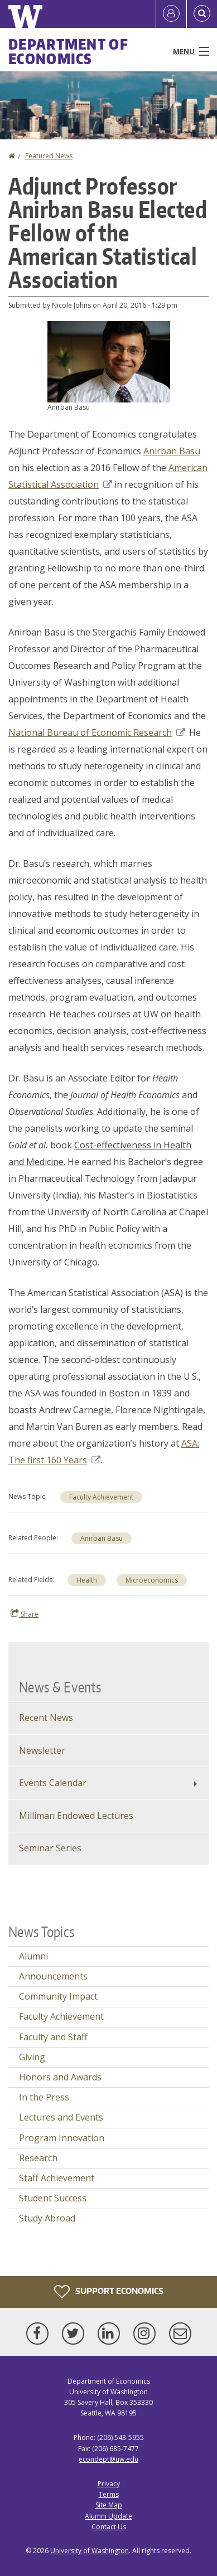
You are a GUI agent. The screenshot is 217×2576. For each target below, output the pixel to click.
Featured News (49, 156)
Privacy (109, 2483)
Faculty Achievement (101, 1497)
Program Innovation (61, 2138)
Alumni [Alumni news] (33, 1956)
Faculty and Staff (53, 2037)
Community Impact (58, 1996)
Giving (32, 2057)
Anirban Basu (171, 451)
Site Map (108, 2505)
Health (86, 1580)
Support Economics (108, 2292)
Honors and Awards (60, 2077)
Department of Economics (68, 51)
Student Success (52, 2198)
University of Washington (89, 2550)
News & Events (60, 1687)
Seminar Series (50, 1848)
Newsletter (42, 1750)
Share (24, 1614)
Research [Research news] (38, 2158)
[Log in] (171, 14)
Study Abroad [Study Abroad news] (47, 2218)
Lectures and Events (61, 2117)
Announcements (53, 1976)
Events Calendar (52, 1783)
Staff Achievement (56, 2178)
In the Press (44, 2097)
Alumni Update (108, 2516)
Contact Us (108, 2526)
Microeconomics (152, 1580)
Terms (109, 2494)
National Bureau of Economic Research (96, 732)
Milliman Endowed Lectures (76, 1815)
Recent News (46, 1717)
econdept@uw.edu (108, 2459)
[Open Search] (202, 14)
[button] (108, 361)
